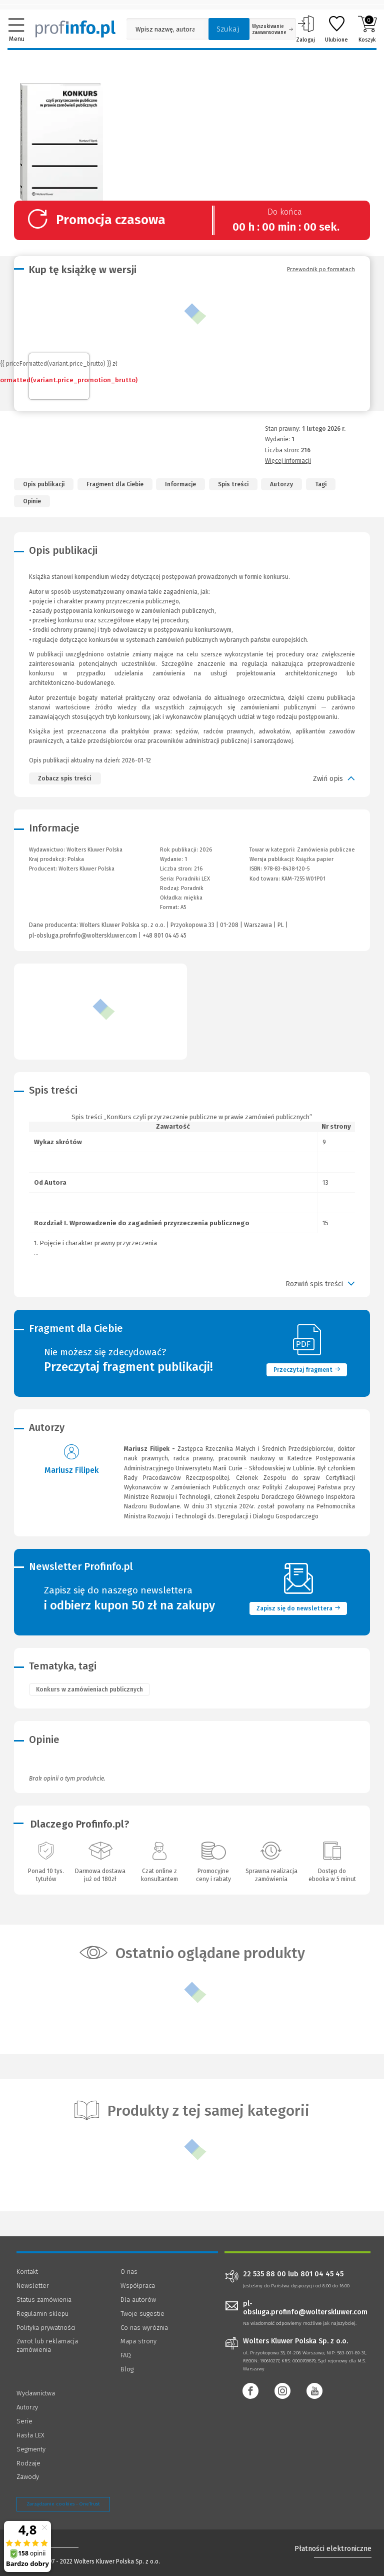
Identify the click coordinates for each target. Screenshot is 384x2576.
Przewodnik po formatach (321, 269)
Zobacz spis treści (64, 778)
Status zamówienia (44, 2299)
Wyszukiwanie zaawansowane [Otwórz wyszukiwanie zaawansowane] (272, 30)
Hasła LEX (30, 2435)
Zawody (27, 2476)
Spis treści (233, 484)
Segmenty (31, 2449)
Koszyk (367, 29)
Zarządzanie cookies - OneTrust (63, 2504)
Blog (127, 2369)
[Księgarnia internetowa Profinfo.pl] (76, 29)
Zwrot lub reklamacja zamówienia (47, 2345)
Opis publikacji (43, 484)
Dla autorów (138, 2299)
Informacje (180, 484)
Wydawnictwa (35, 2393)
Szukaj (228, 29)
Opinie (32, 501)
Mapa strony (138, 2341)
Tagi (320, 484)
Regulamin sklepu (42, 2313)
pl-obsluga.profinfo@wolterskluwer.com (83, 935)
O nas (129, 2271)
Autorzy (281, 484)
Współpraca (137, 2285)
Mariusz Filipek (71, 1470)
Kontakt (27, 2271)
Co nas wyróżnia (144, 2327)
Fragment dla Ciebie (115, 484)
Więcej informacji (288, 460)
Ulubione (336, 29)
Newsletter (32, 2285)
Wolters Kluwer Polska (86, 869)
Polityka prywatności (46, 2327)
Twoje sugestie (142, 2313)
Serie (24, 2421)
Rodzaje (28, 2463)
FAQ (125, 2355)
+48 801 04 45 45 (164, 935)
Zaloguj (305, 29)
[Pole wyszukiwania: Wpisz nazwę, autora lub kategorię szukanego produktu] (165, 29)
